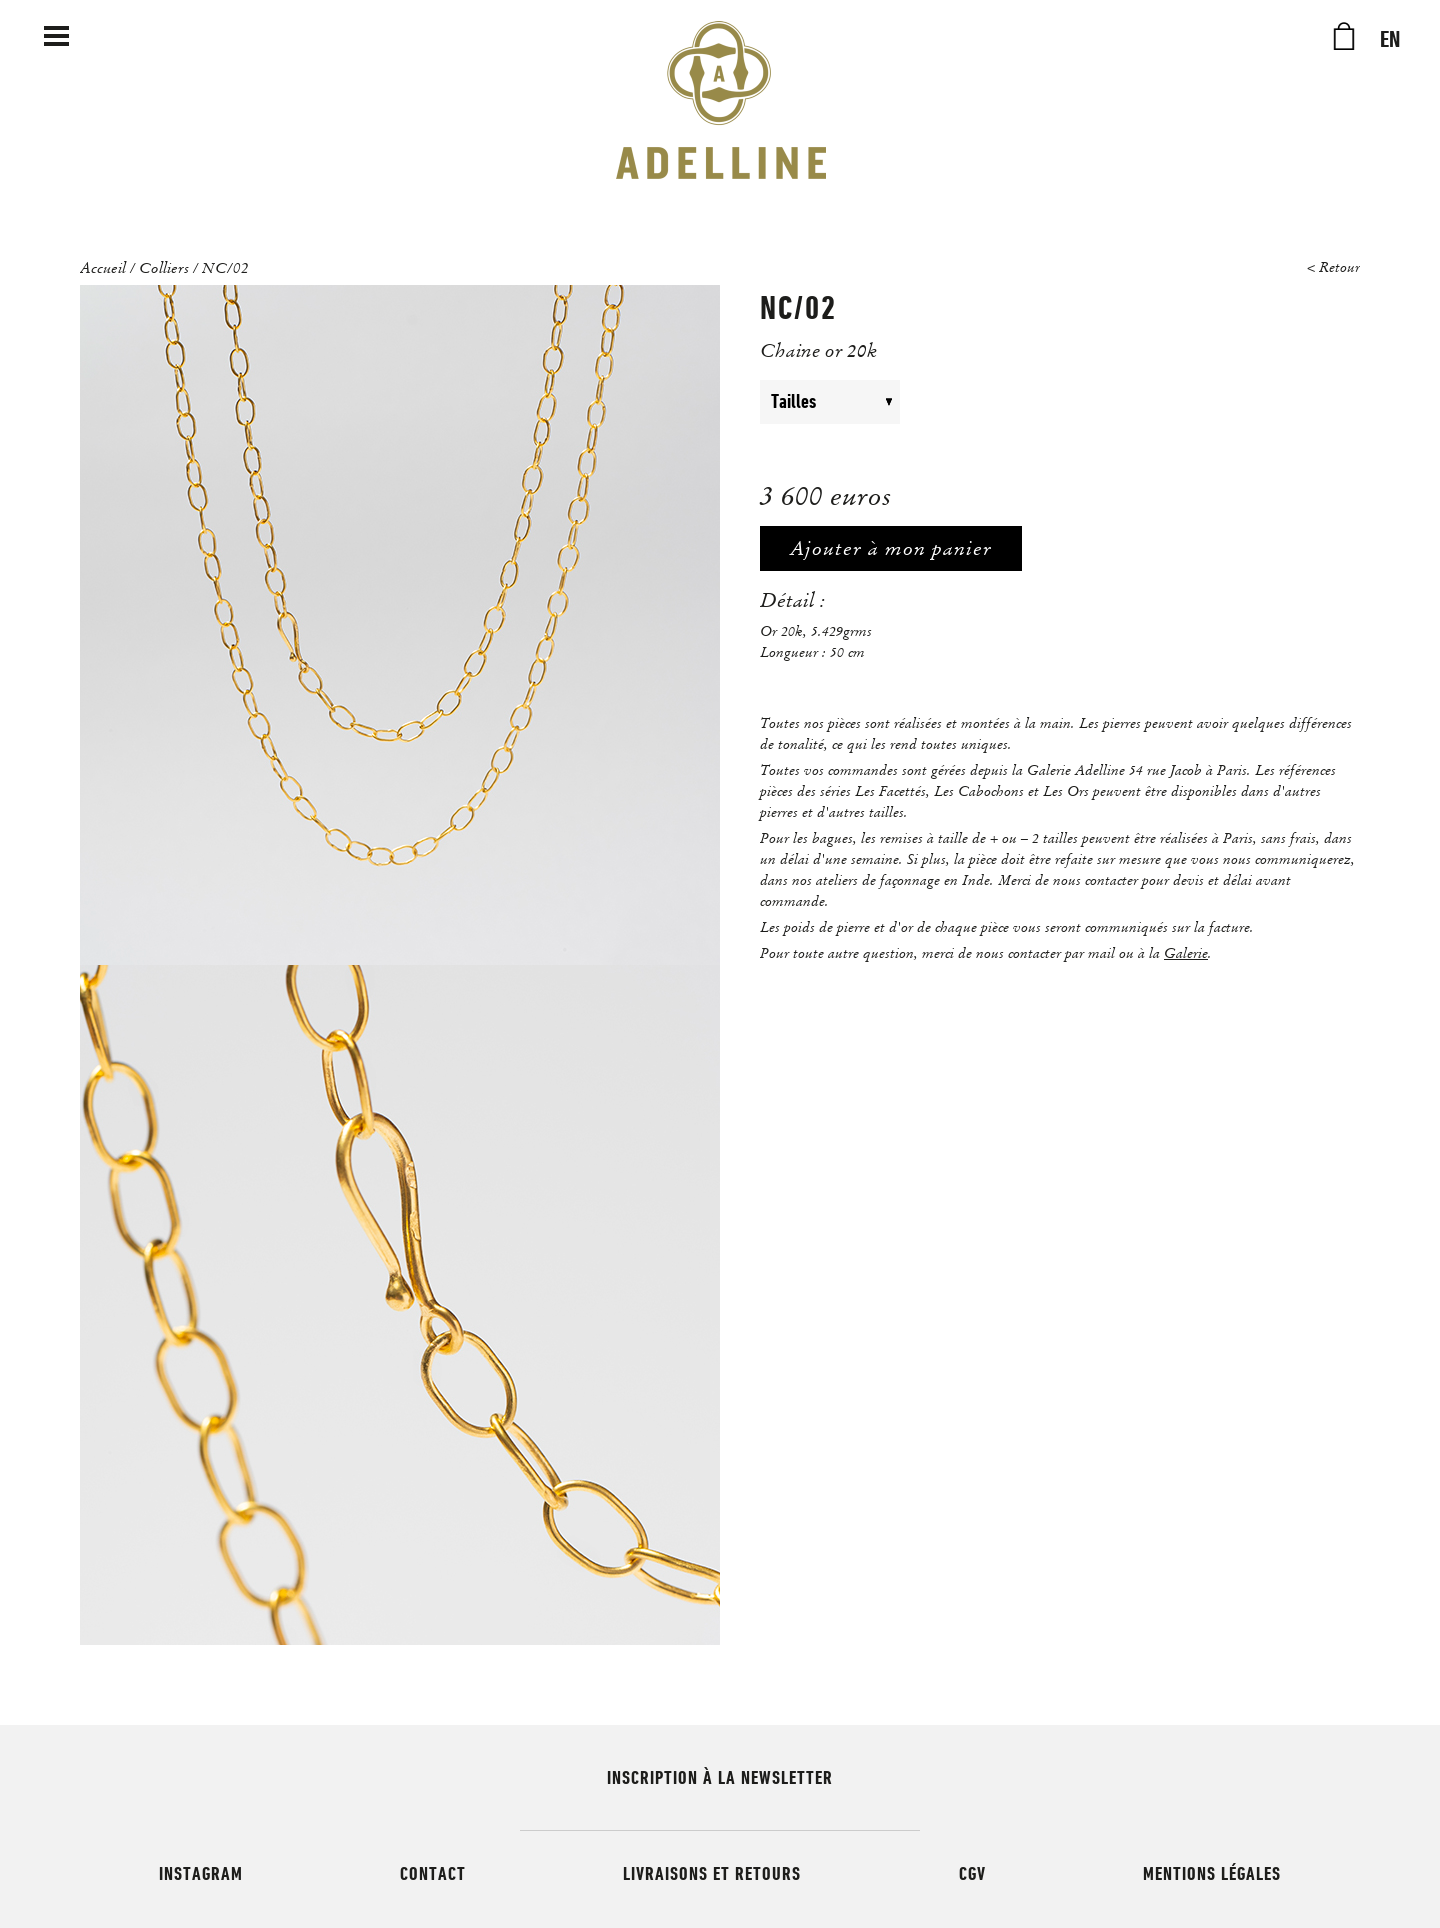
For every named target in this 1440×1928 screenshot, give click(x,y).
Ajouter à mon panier (891, 548)
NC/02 (225, 267)
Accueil (103, 267)
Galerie (1186, 953)
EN (1390, 40)
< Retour (1333, 267)
